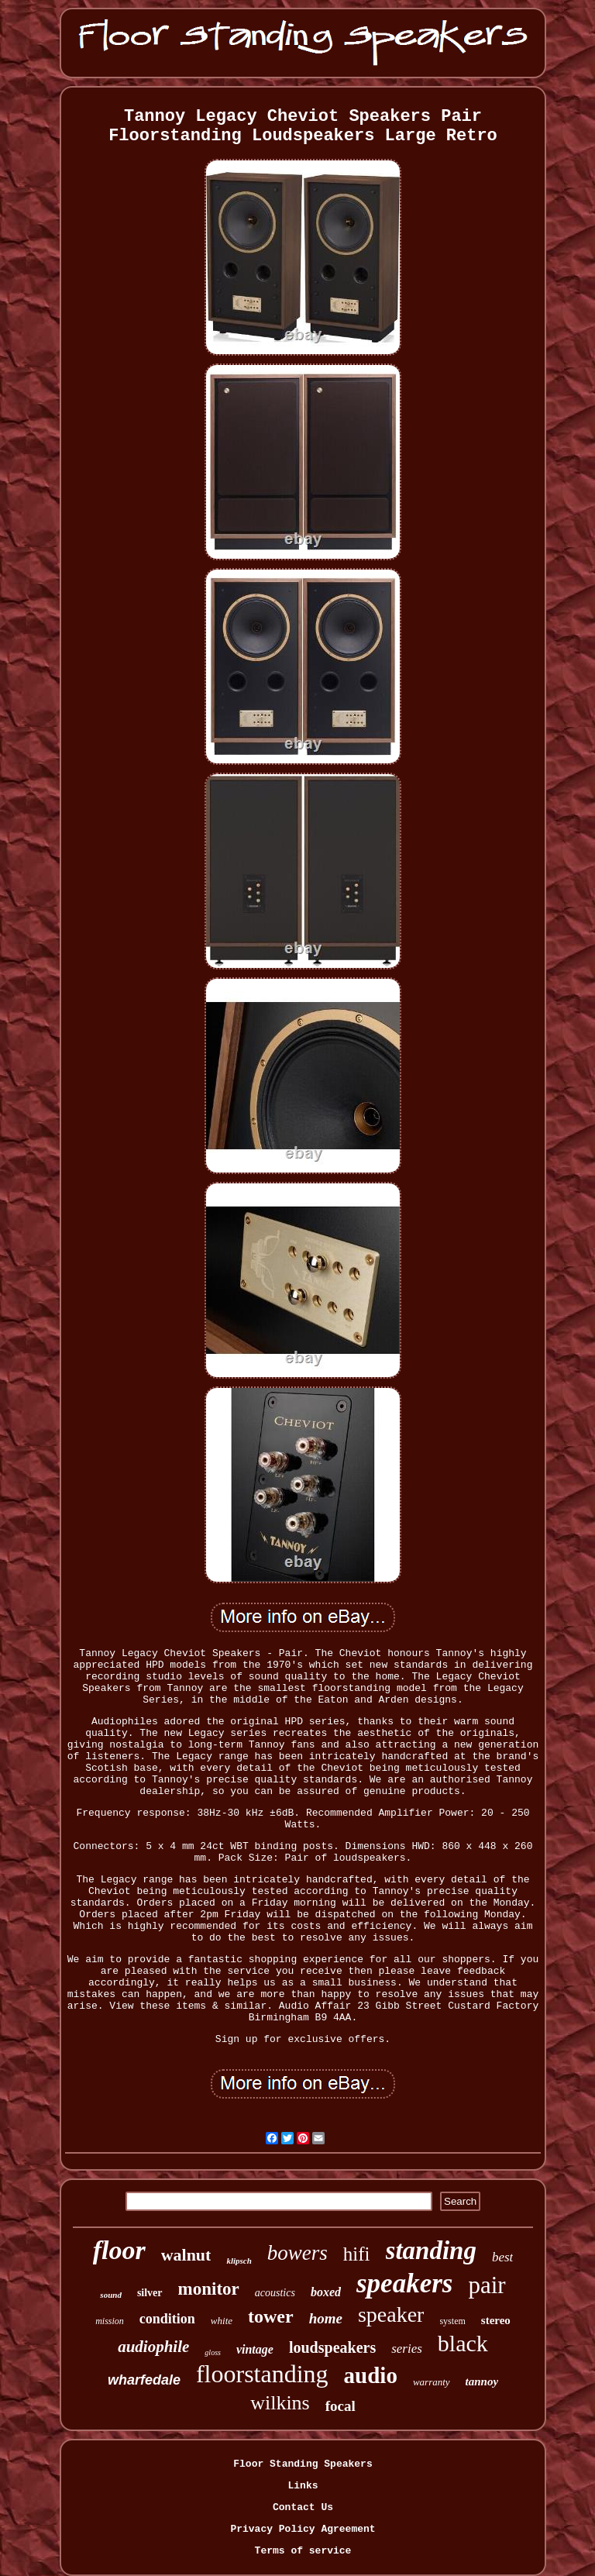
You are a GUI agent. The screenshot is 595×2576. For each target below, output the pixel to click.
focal (340, 2406)
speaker (391, 2314)
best (502, 2257)
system (452, 2321)
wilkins (280, 2403)
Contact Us (303, 2507)
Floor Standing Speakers (302, 2464)
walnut (186, 2254)
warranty (431, 2382)
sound (111, 2294)
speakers (404, 2283)
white (221, 2320)
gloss (213, 2352)
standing (431, 2250)
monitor (208, 2289)
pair (486, 2285)
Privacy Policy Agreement (302, 2529)
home (325, 2318)
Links (302, 2486)
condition (167, 2318)
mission (109, 2321)
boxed (326, 2292)
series (406, 2348)
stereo (496, 2320)
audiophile (153, 2346)
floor (119, 2250)
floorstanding (262, 2374)
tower (271, 2316)
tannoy (482, 2381)
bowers (297, 2252)
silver (150, 2293)
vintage (254, 2349)
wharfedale (144, 2380)
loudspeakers (332, 2347)
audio (370, 2375)
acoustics (275, 2293)
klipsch (238, 2260)
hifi (356, 2254)
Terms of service (303, 2551)
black (463, 2343)
